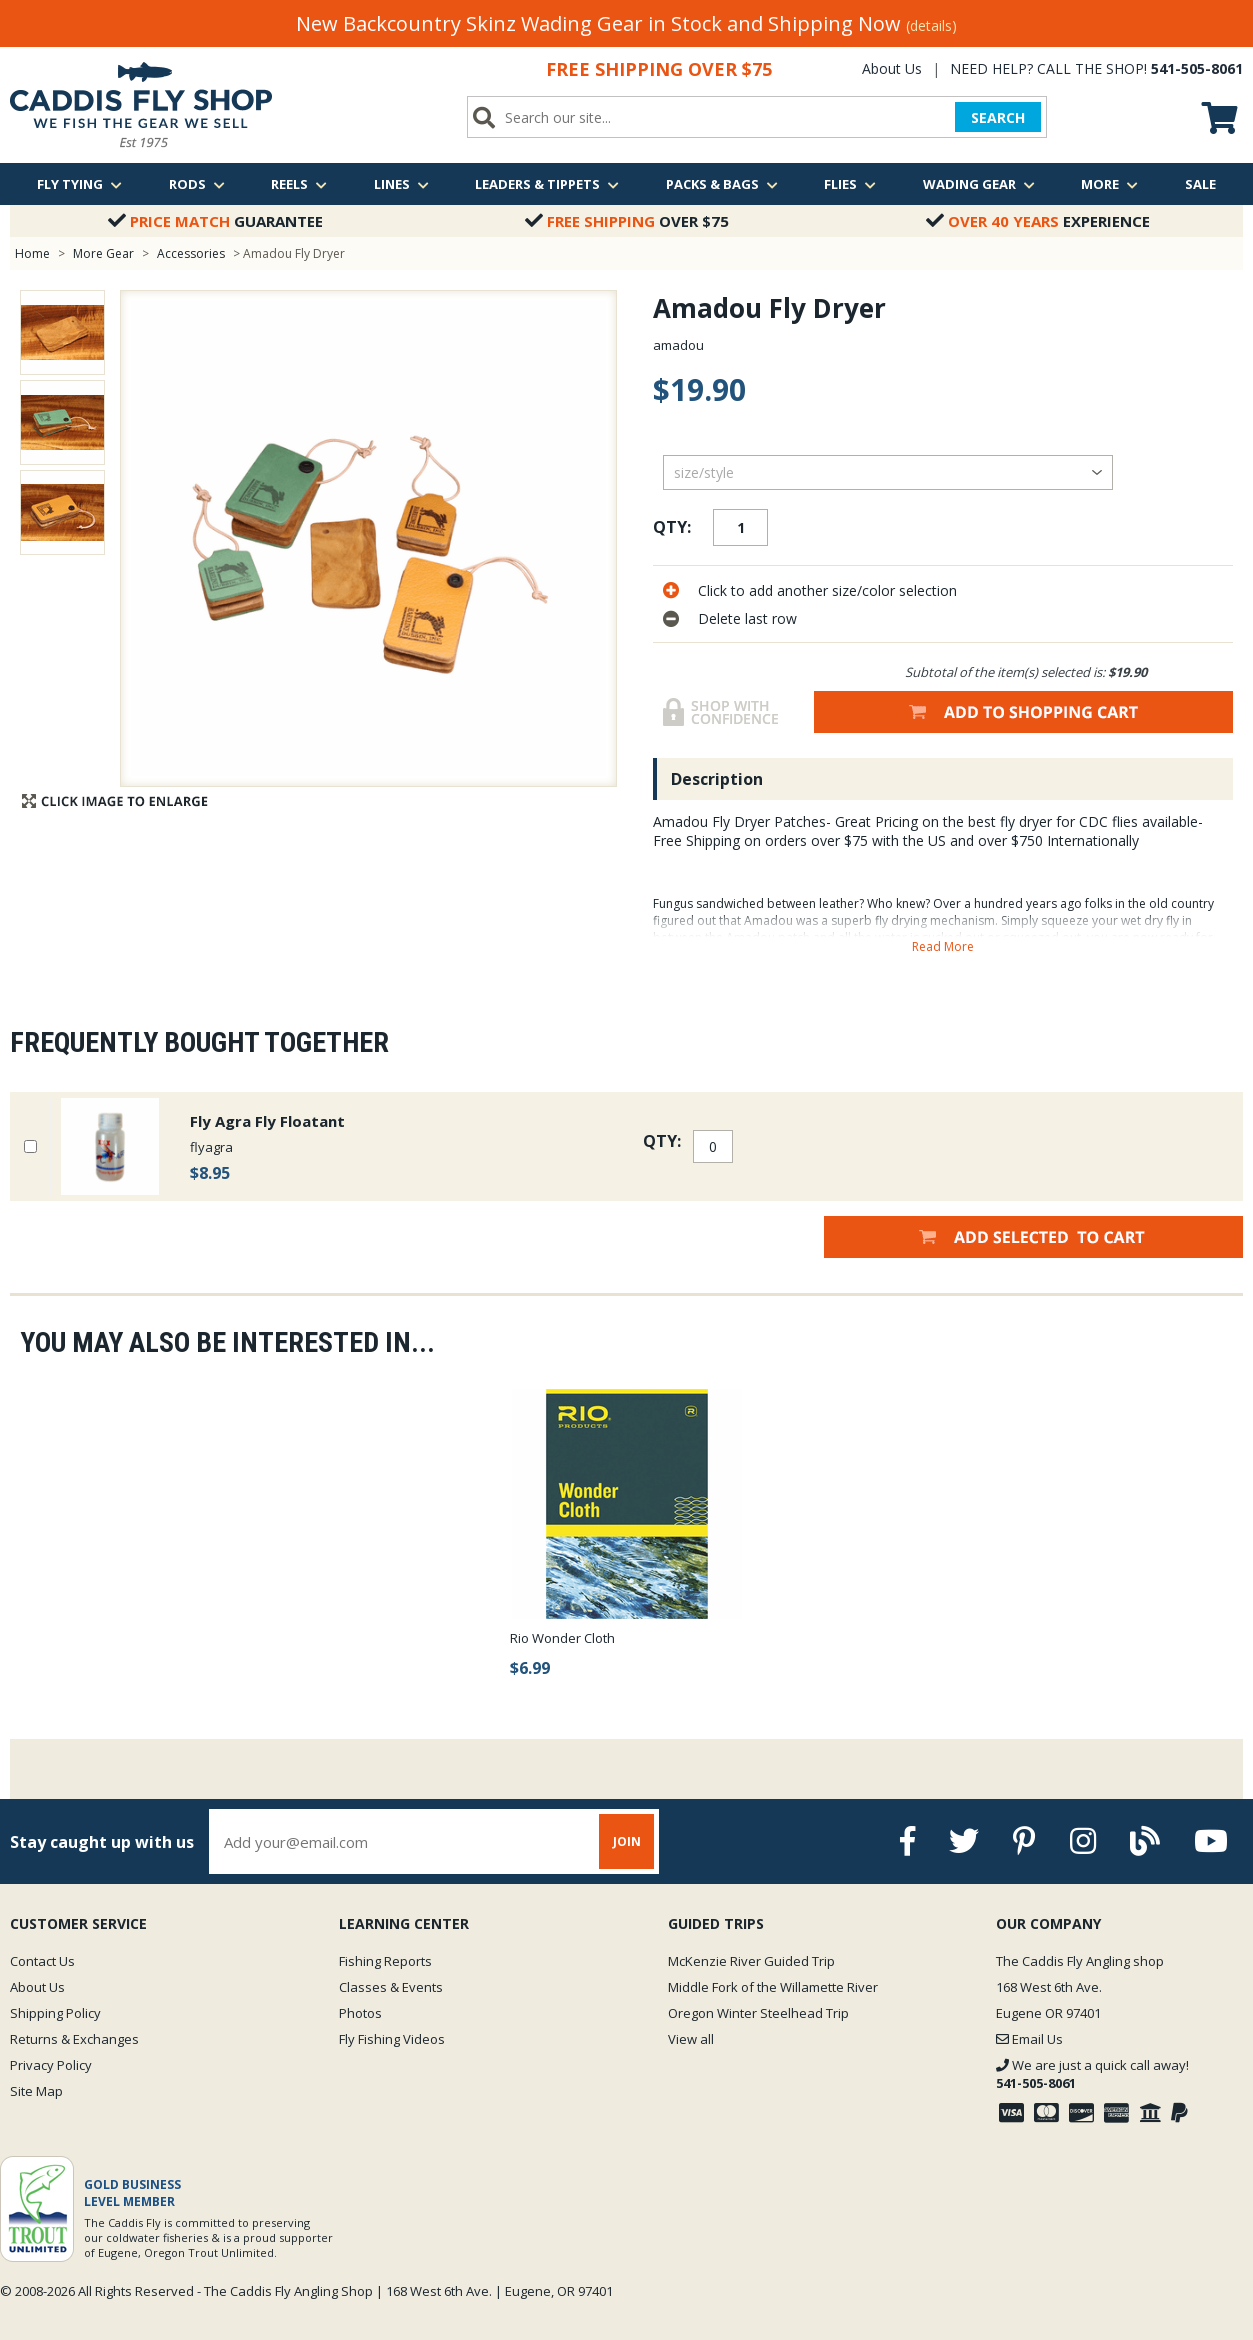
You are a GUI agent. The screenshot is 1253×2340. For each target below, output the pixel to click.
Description (717, 779)
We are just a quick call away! (1092, 2074)
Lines (401, 184)
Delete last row (747, 618)
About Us (892, 68)
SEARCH (998, 117)
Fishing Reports (385, 1961)
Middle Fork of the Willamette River (773, 1987)
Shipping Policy (55, 2013)
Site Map (36, 2091)
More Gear (103, 253)
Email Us (1029, 2039)
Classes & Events (391, 1987)
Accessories (192, 253)
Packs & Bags (722, 184)
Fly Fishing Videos (392, 2039)
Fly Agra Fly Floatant (267, 1121)
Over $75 (627, 221)
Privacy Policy (51, 2065)
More (1109, 184)
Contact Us (42, 1961)
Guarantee (215, 221)
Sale (1200, 184)
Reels (299, 184)
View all (691, 2039)
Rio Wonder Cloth (562, 1638)
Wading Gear (979, 184)
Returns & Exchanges (74, 2039)
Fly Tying (79, 184)
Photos (360, 2013)
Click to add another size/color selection (827, 590)
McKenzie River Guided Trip (751, 1961)
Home (32, 253)
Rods (197, 184)
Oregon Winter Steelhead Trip (758, 2013)
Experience (1038, 221)
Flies (850, 184)
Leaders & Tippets (547, 184)
